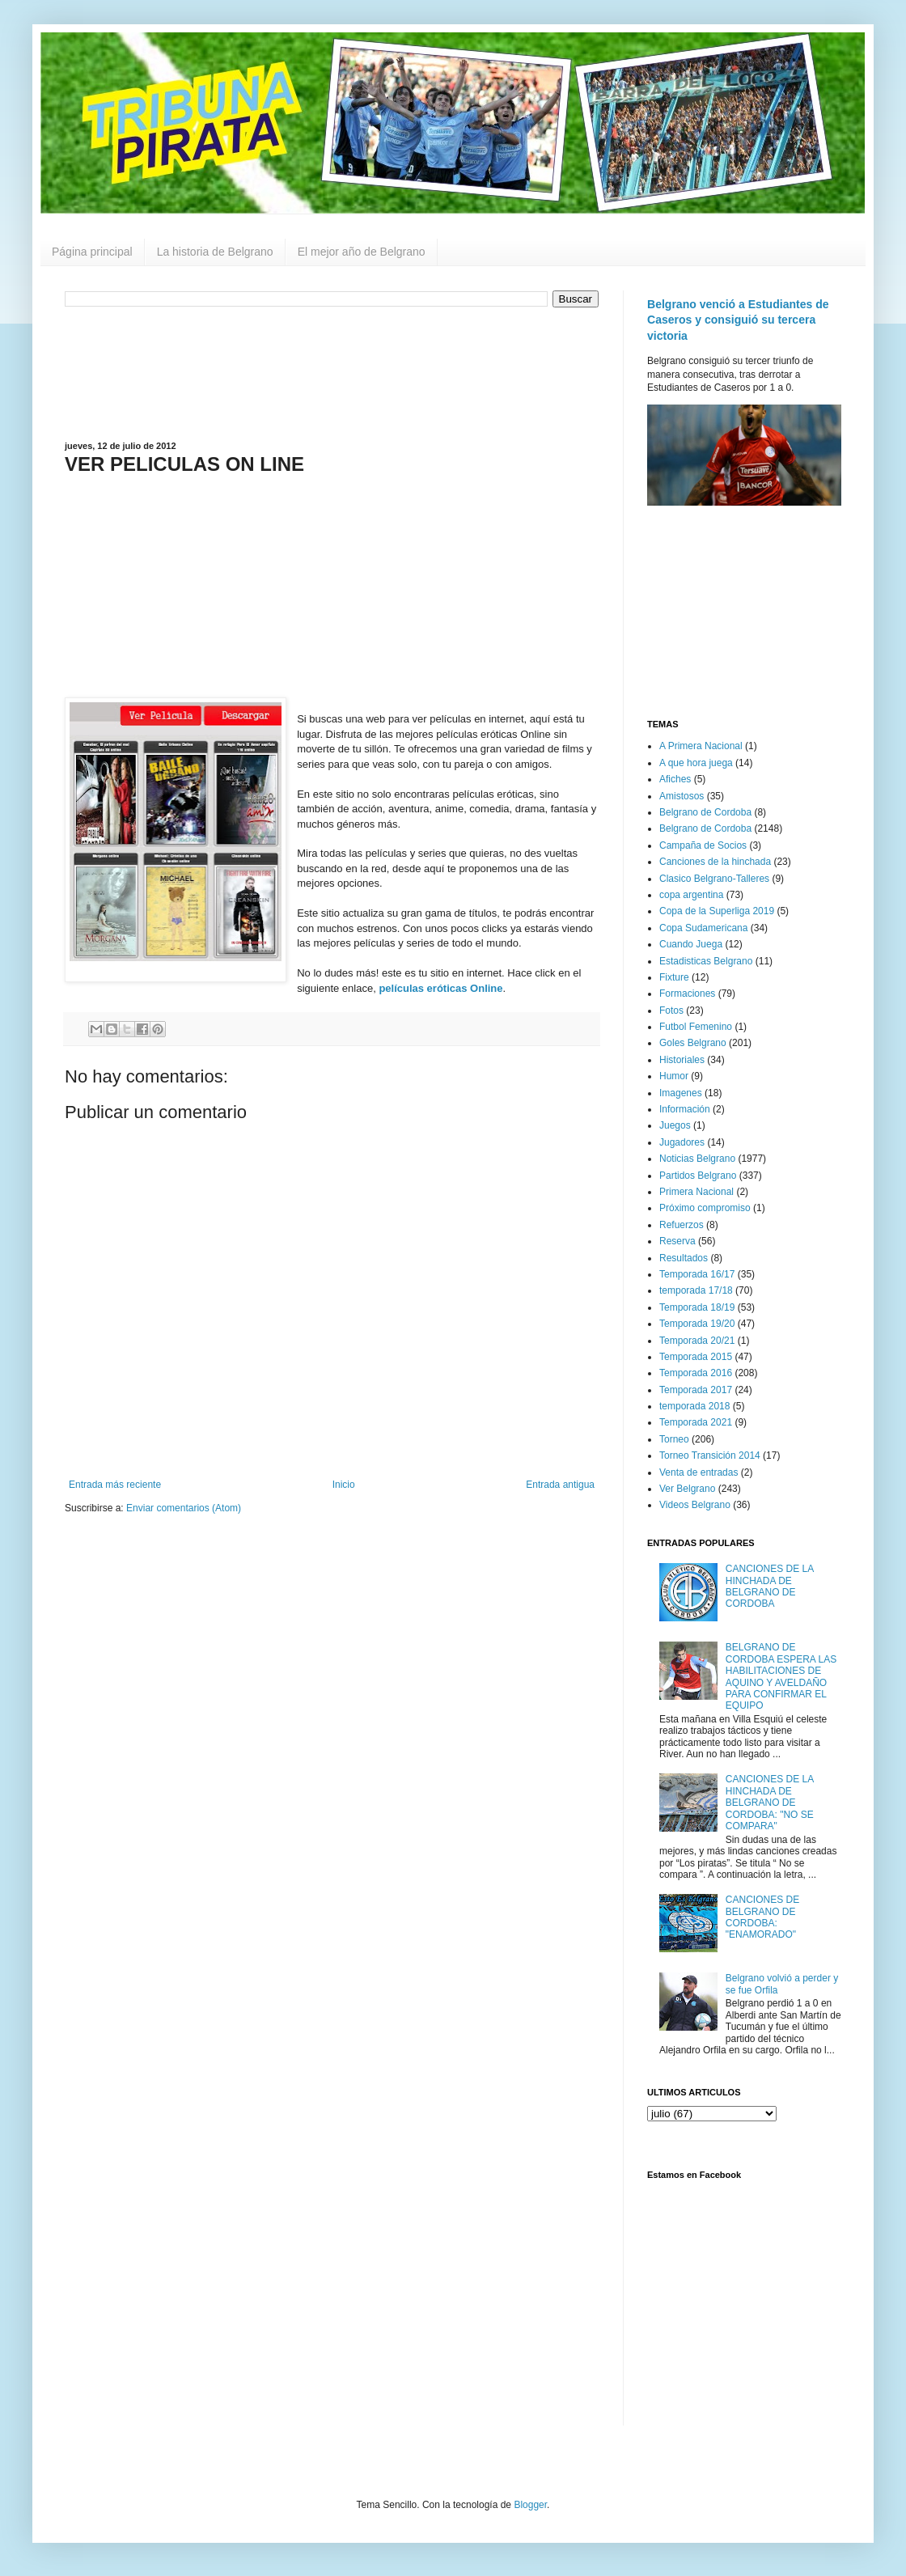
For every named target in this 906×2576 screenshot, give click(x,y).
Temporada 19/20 (697, 1323)
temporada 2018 (694, 1406)
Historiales (682, 1060)
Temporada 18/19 (697, 1307)
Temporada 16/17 (697, 1274)
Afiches (675, 779)
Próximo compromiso (705, 1208)
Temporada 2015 (695, 1356)
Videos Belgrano (694, 1504)
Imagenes (680, 1093)
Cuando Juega (690, 944)
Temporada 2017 (695, 1390)
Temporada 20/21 (697, 1340)
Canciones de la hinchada (715, 861)
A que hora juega (696, 763)
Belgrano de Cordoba (705, 812)
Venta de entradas (698, 1472)
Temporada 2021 (695, 1422)
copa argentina (691, 894)
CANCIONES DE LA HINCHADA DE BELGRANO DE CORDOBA (770, 1586)
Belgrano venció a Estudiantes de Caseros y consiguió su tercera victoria (738, 320)
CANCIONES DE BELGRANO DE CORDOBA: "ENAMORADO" (762, 1917)
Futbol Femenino (695, 1026)
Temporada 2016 (695, 1373)
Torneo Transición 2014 (709, 1455)
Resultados (683, 1258)
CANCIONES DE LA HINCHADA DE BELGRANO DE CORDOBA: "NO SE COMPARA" (770, 1802)
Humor (673, 1076)
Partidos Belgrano (697, 1175)
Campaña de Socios (703, 845)
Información (684, 1109)
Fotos (671, 1010)
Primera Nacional (696, 1191)
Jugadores (682, 1142)
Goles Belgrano (692, 1043)
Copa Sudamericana (703, 928)
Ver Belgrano (687, 1488)
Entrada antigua (560, 1484)
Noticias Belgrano (697, 1158)
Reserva (677, 1241)
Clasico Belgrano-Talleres (714, 878)
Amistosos (681, 796)
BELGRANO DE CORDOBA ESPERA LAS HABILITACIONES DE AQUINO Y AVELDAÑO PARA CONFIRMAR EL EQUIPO (781, 1676)
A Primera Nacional (701, 746)
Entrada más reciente (115, 1484)
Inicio (343, 1484)
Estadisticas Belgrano (705, 961)
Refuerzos (681, 1225)
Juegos (675, 1125)
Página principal (92, 251)
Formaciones (687, 993)
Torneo (674, 1439)
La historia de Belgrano (215, 251)
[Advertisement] (331, 372)
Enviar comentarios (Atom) (183, 1508)
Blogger (530, 2504)
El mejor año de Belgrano (361, 251)
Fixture (674, 977)
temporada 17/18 (696, 1290)
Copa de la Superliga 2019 (716, 911)
